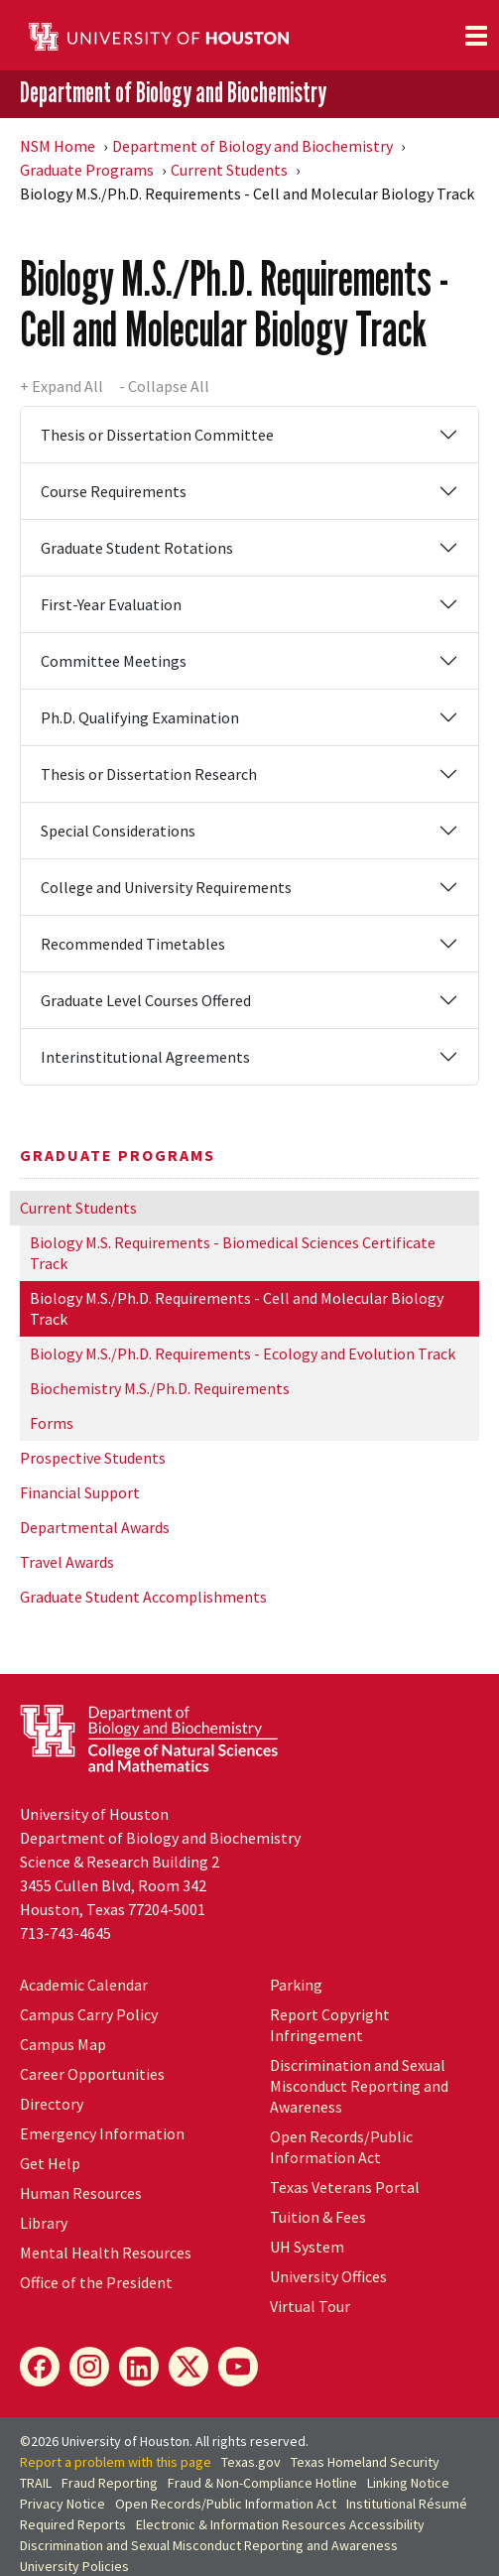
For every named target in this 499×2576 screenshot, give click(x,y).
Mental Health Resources (105, 2252)
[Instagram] (89, 2366)
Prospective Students (93, 1458)
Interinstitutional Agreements (145, 1057)
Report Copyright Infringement (330, 2024)
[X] (188, 2366)
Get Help (50, 2163)
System (307, 2246)
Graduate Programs (87, 170)
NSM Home (57, 146)
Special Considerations (118, 830)
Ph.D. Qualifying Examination (140, 717)
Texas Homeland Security (365, 2462)
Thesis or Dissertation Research (149, 774)
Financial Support (80, 1492)
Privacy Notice (62, 2503)
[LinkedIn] (139, 2366)
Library (43, 2223)
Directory (51, 2104)
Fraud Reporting (110, 2483)
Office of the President (96, 2282)
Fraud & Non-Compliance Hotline (262, 2483)
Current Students (229, 170)
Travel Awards (67, 1562)
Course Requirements (114, 491)
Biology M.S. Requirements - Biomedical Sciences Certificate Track (233, 1252)
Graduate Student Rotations (137, 548)
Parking (296, 1985)
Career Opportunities (92, 2074)
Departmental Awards (95, 1527)
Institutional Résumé (406, 2503)
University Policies (74, 2566)
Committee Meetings (114, 661)
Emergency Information (102, 2133)
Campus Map (63, 2044)
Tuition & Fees (318, 2217)
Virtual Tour (310, 2306)
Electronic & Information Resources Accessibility (280, 2524)
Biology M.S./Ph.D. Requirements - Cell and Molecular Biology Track (236, 1308)
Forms (51, 1423)
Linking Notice (408, 2483)
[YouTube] (238, 2366)
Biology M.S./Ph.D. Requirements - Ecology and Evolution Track (242, 1353)
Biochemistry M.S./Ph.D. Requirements (160, 1388)
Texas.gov (251, 2462)
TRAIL (36, 2483)
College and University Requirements (166, 887)
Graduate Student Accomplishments (143, 1597)
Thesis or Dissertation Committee (157, 435)
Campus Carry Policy (89, 2014)
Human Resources (81, 2193)
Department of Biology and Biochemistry (173, 92)
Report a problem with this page (115, 2462)
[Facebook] (40, 2366)
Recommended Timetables (133, 944)
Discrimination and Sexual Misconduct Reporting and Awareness (359, 2086)
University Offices (328, 2276)
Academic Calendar (84, 1985)
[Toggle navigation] (476, 36)
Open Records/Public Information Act (341, 2146)
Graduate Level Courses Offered (146, 1000)
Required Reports (73, 2524)
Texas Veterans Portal (345, 2187)
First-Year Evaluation (111, 604)
